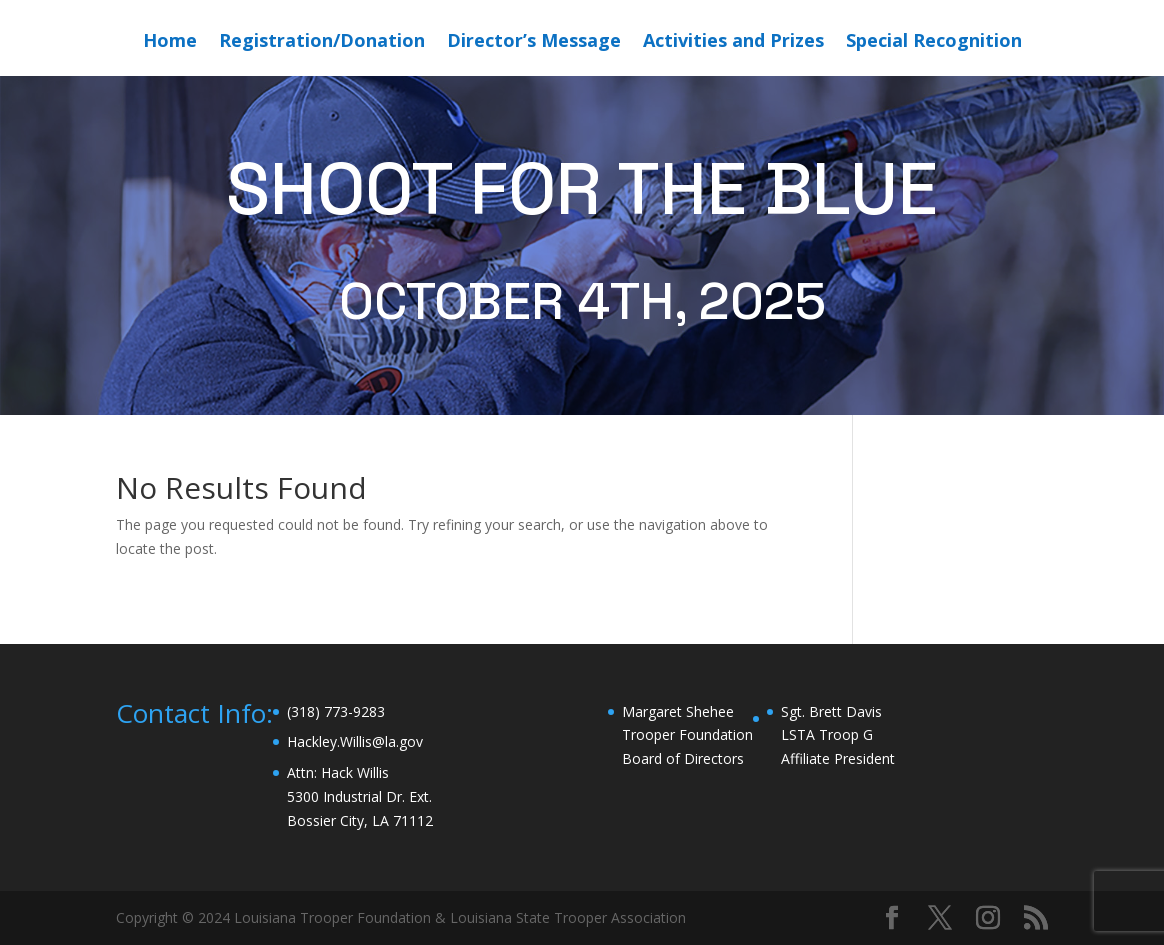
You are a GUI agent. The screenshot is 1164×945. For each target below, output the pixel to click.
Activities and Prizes (733, 42)
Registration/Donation (322, 42)
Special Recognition (934, 42)
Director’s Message (534, 42)
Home (170, 42)
